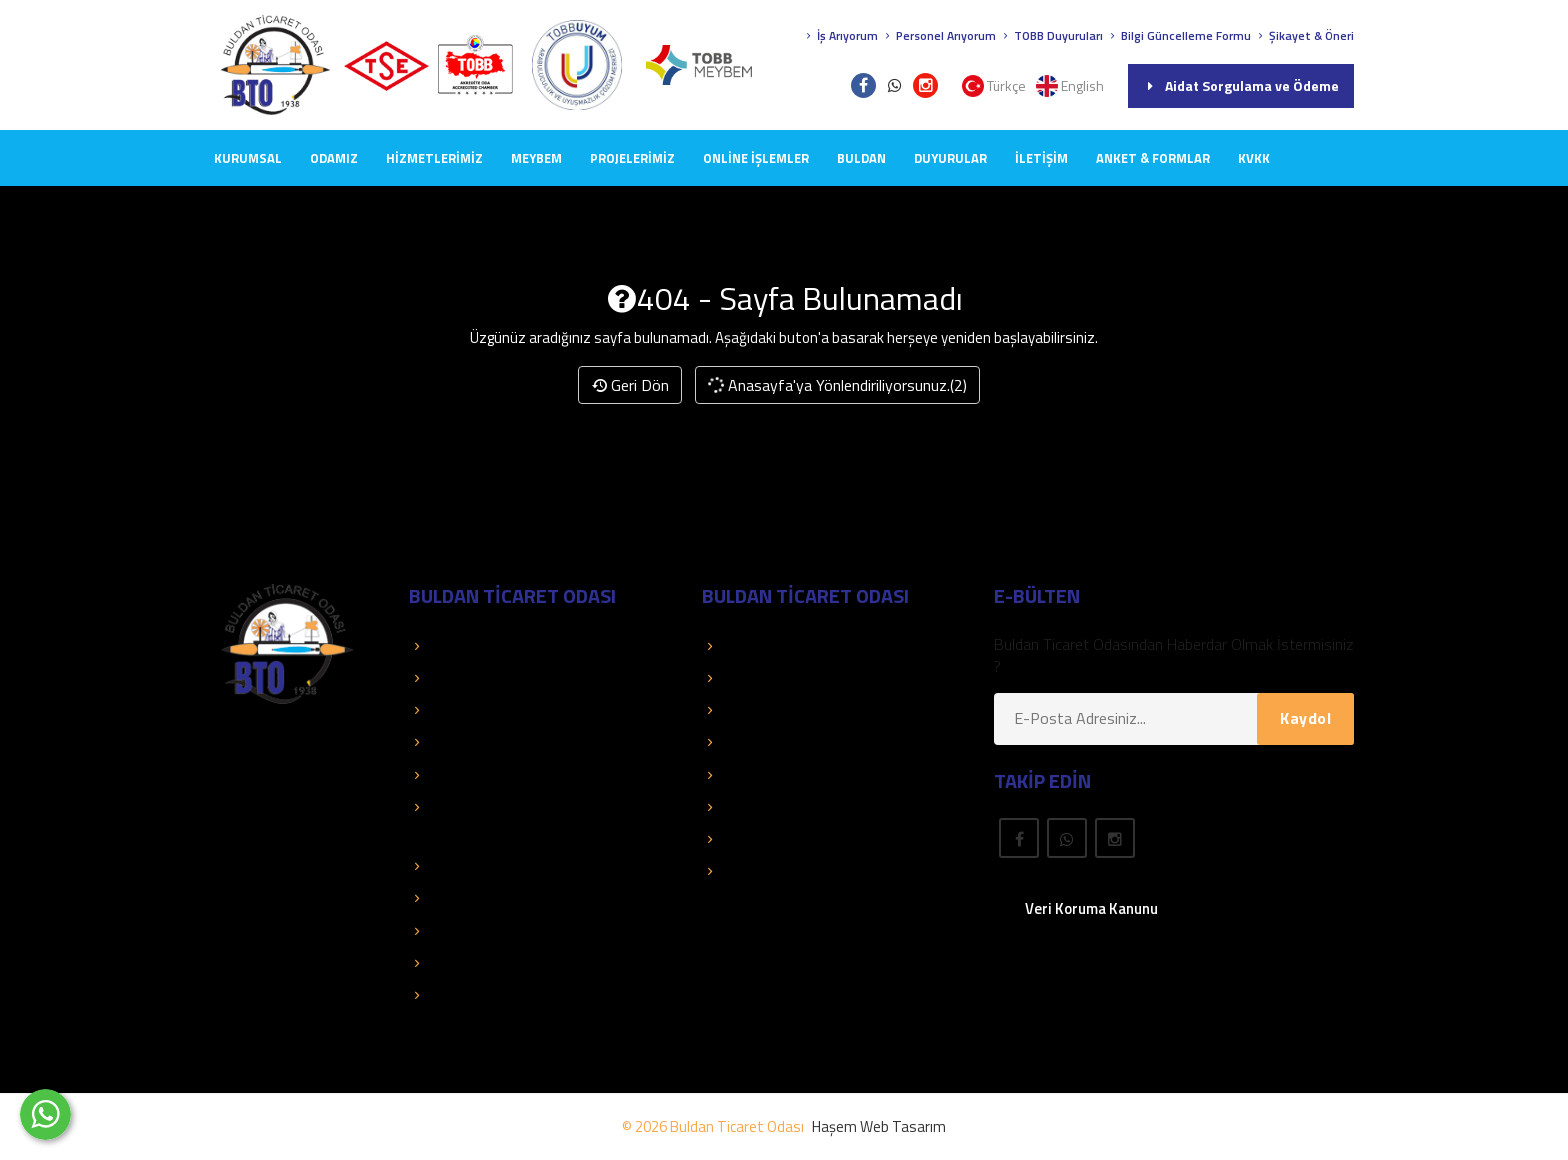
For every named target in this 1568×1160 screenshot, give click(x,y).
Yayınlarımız (751, 742)
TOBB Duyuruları (1051, 35)
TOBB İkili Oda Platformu (502, 931)
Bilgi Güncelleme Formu (1178, 35)
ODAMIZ (334, 158)
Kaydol (1305, 718)
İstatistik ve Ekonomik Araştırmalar (535, 866)
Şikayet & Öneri (1304, 35)
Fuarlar (734, 839)
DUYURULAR (950, 158)
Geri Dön (630, 385)
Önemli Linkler (757, 775)
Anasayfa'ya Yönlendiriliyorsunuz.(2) (836, 385)
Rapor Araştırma (766, 871)
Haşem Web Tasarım (879, 1126)
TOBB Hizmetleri (474, 646)
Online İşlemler (756, 158)
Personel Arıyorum (938, 35)
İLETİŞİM (1041, 158)
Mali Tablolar (460, 963)
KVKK (1254, 158)
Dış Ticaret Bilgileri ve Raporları (520, 898)
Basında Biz (458, 742)
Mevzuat (741, 807)
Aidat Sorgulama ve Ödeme (1241, 85)
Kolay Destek (463, 710)
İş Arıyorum (840, 35)
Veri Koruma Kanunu (1091, 908)
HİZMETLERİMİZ (434, 158)
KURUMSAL (248, 158)
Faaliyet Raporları (476, 775)
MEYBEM (536, 158)
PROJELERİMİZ (632, 158)
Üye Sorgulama (762, 646)
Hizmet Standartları (483, 995)
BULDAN (861, 158)
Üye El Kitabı (753, 710)
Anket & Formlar (1153, 158)
